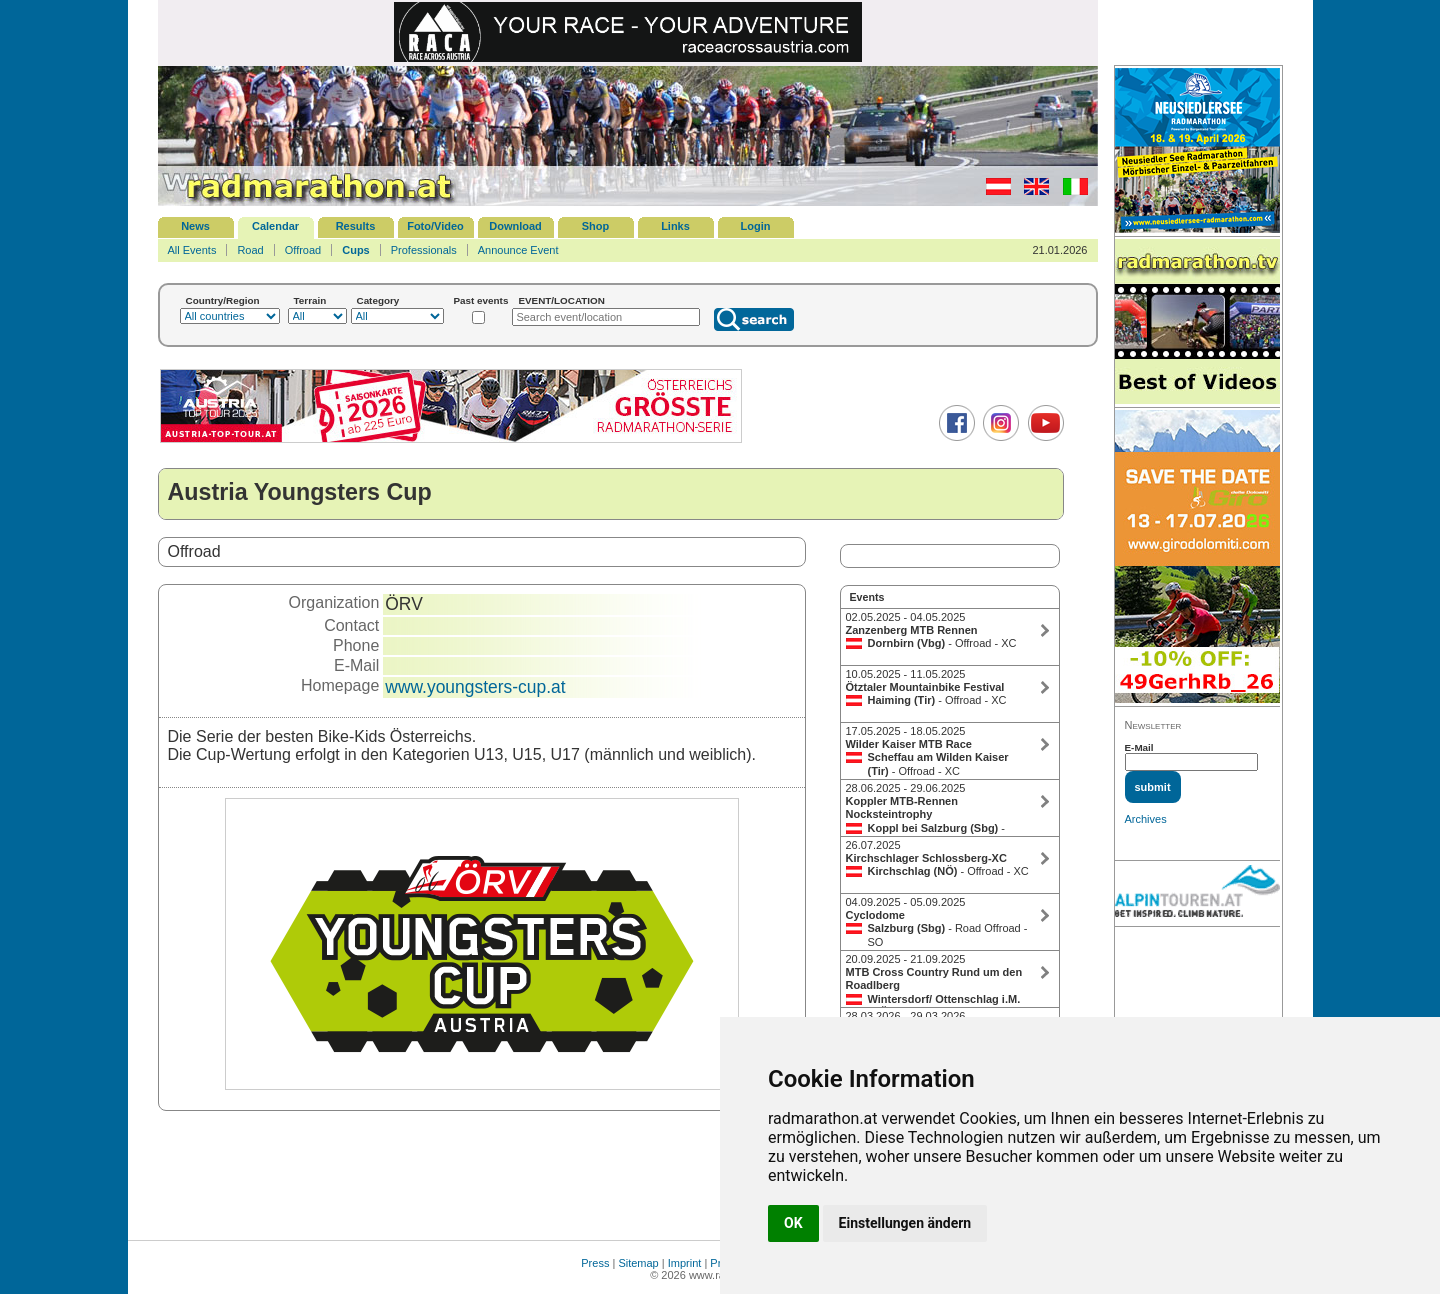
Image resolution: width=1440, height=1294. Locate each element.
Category (378, 300)
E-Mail (1139, 747)
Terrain (310, 300)
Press (595, 1263)
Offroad (303, 250)
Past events (481, 300)
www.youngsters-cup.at (475, 687)
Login (756, 226)
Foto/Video (435, 226)
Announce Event (518, 250)
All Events (192, 250)
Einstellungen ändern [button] (905, 1223)
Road (250, 250)
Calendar (275, 226)
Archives (1146, 819)
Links (675, 226)
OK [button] (793, 1223)
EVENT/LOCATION (561, 300)
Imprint (685, 1263)
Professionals (424, 250)
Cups (356, 250)
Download (515, 226)
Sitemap (638, 1263)
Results (356, 226)
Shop (596, 226)
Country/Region (223, 300)
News (195, 226)
